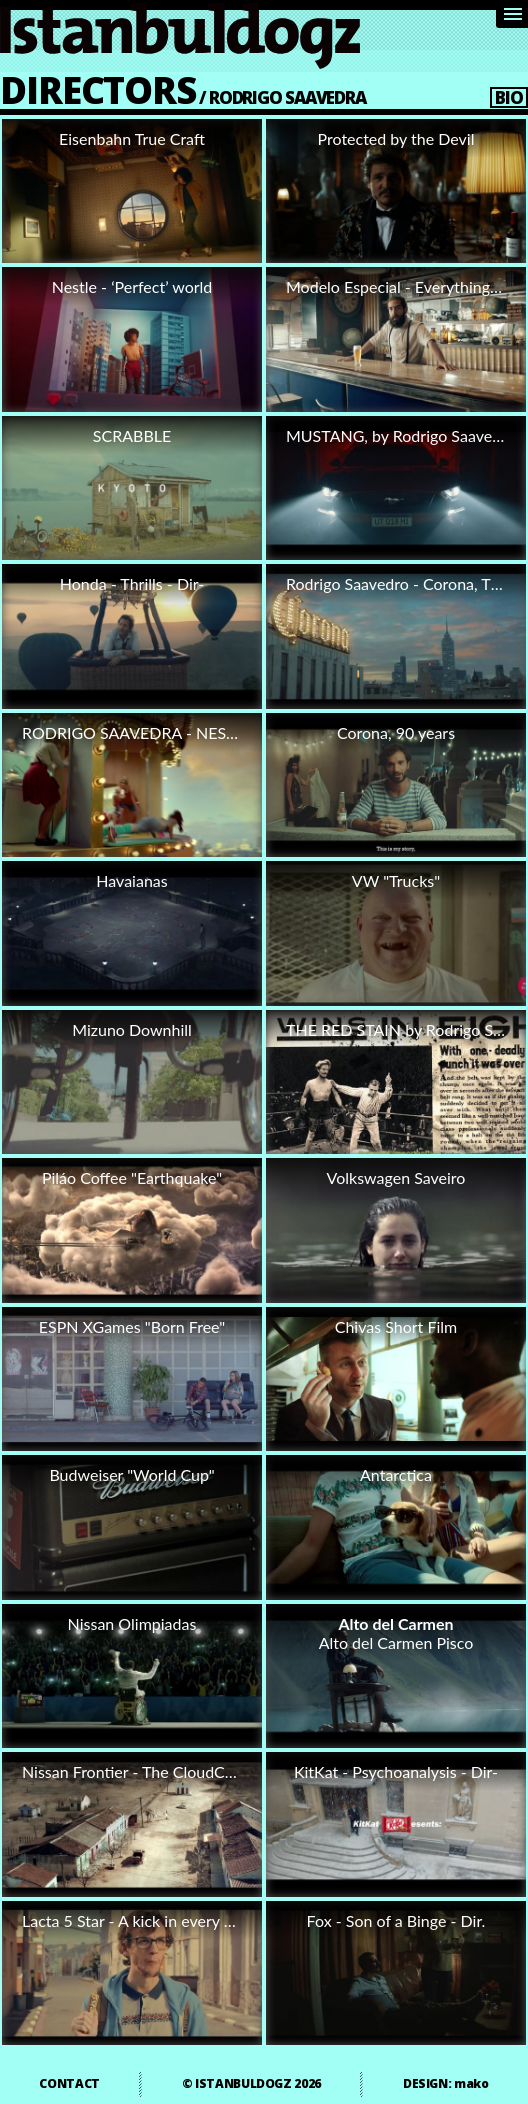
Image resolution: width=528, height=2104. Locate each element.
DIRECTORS (98, 89)
